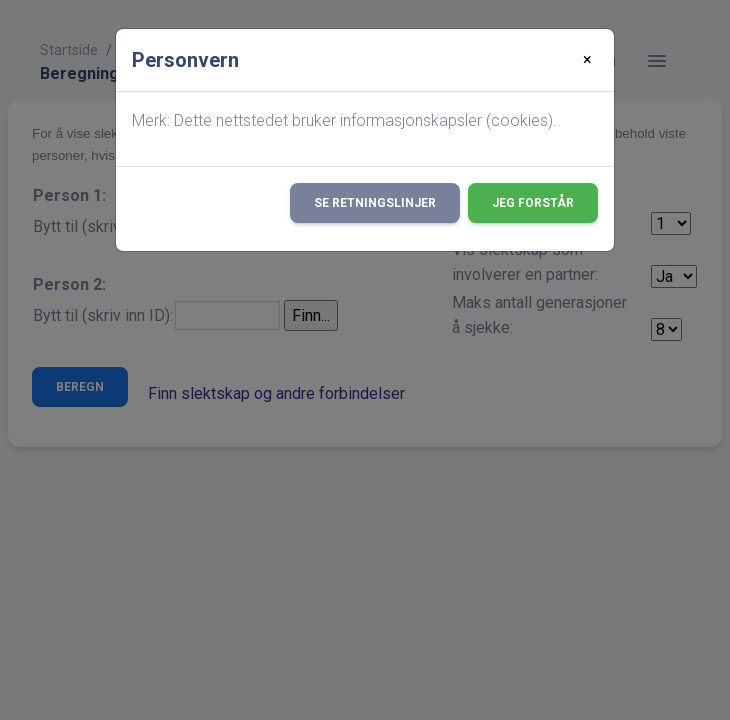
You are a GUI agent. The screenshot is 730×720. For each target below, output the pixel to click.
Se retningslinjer (375, 203)
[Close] (587, 60)
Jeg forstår (533, 203)
